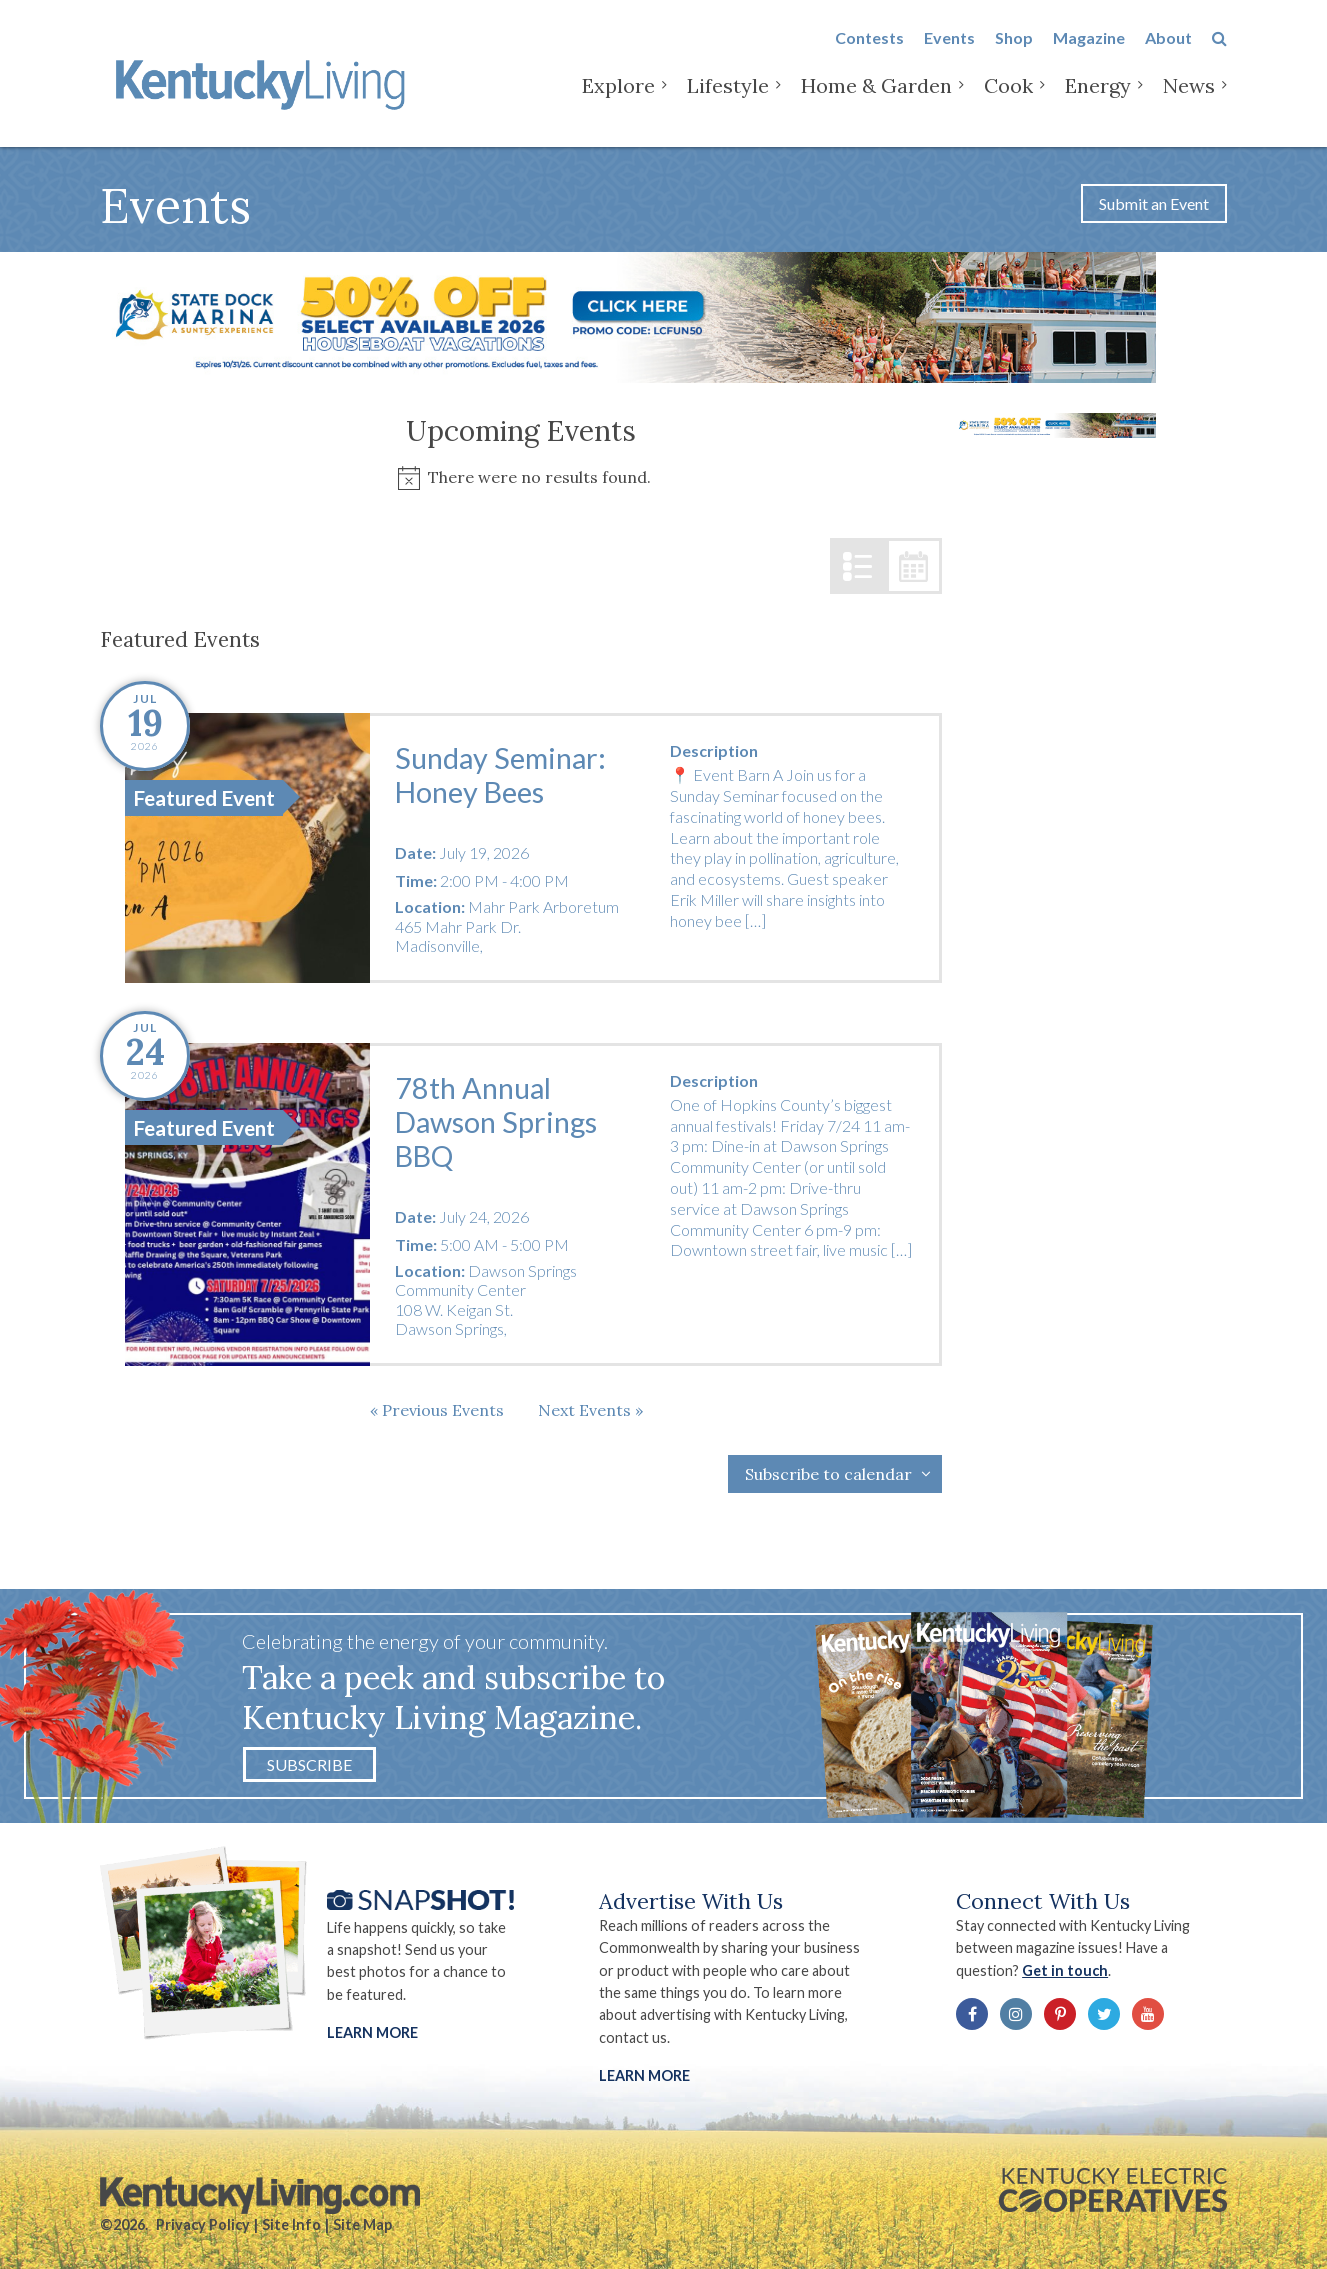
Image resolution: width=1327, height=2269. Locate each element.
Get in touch (1065, 1970)
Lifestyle (728, 99)
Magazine (1089, 51)
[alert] (521, 477)
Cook (1008, 99)
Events (949, 51)
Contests (869, 51)
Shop (1014, 51)
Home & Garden (876, 99)
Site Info (291, 2224)
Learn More (372, 2032)
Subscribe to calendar (828, 1474)
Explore (618, 99)
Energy (1098, 99)
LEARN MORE (644, 2075)
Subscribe (309, 1764)
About (1168, 51)
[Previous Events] (437, 1410)
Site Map (362, 2224)
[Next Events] (590, 1410)
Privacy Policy (203, 2224)
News (1189, 99)
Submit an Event (1154, 203)
